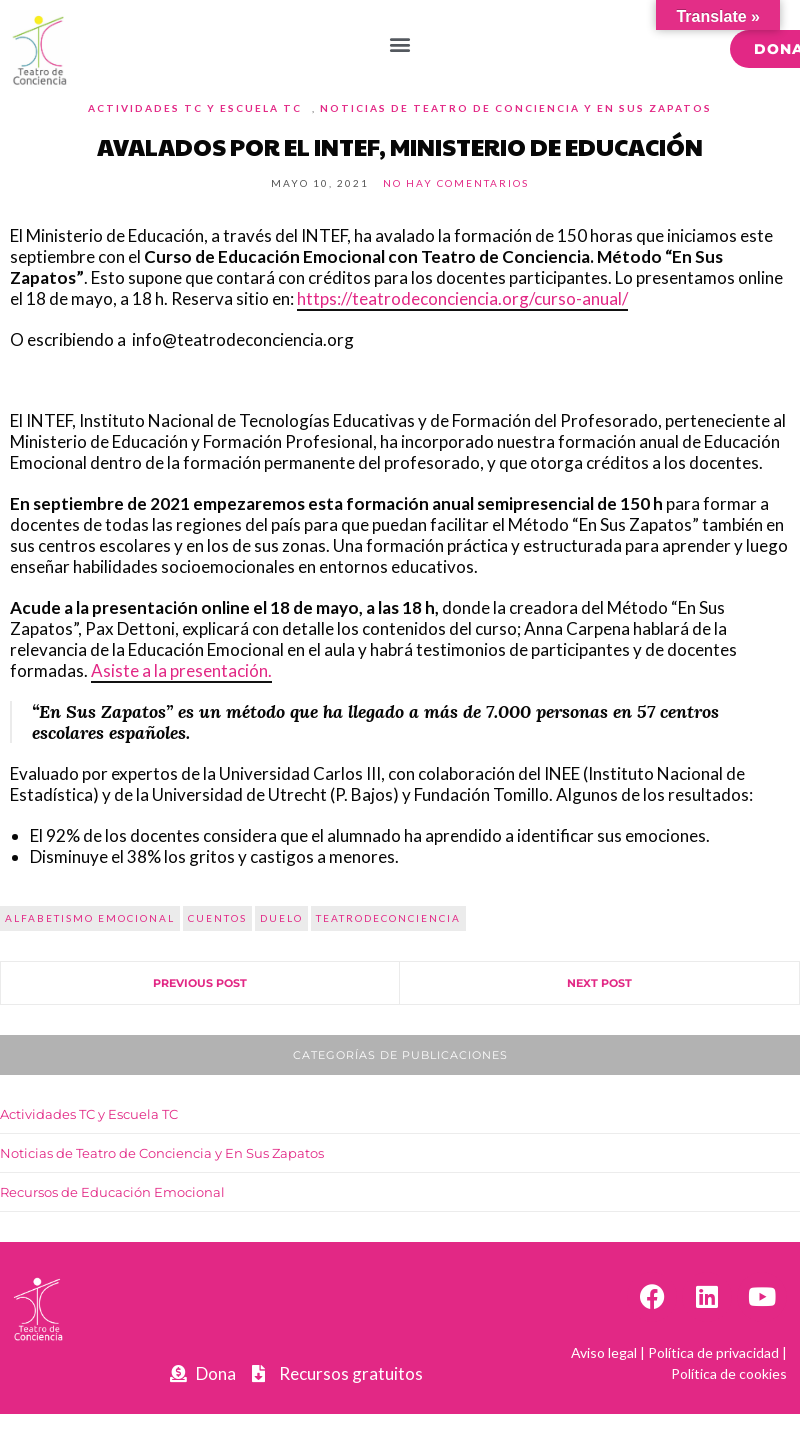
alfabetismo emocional (90, 918)
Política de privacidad (713, 1352)
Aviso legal (604, 1352)
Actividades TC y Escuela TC (195, 108)
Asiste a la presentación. (181, 670)
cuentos (217, 918)
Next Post (599, 983)
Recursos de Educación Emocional (112, 1192)
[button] (400, 43)
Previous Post (200, 983)
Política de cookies (729, 1373)
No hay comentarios (456, 183)
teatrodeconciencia (388, 918)
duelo (281, 918)
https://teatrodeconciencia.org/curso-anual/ (462, 298)
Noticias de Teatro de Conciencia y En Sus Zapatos (516, 108)
